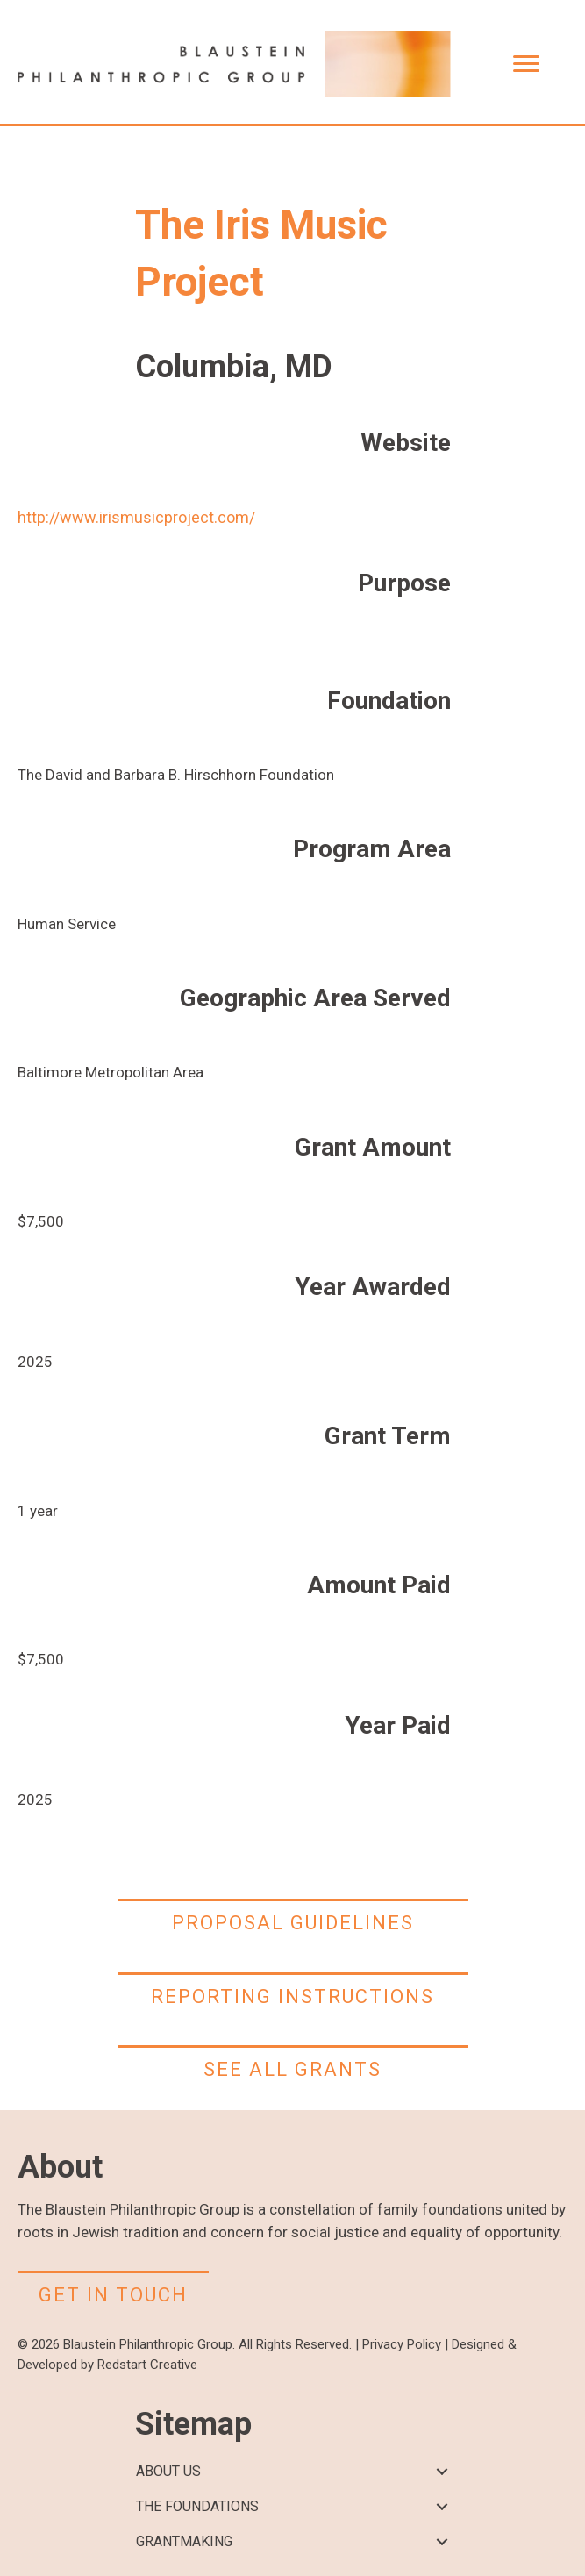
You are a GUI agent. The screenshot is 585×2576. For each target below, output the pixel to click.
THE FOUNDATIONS (197, 2506)
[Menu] (526, 64)
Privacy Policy (401, 2344)
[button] (442, 2472)
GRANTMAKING (184, 2541)
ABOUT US (168, 2471)
